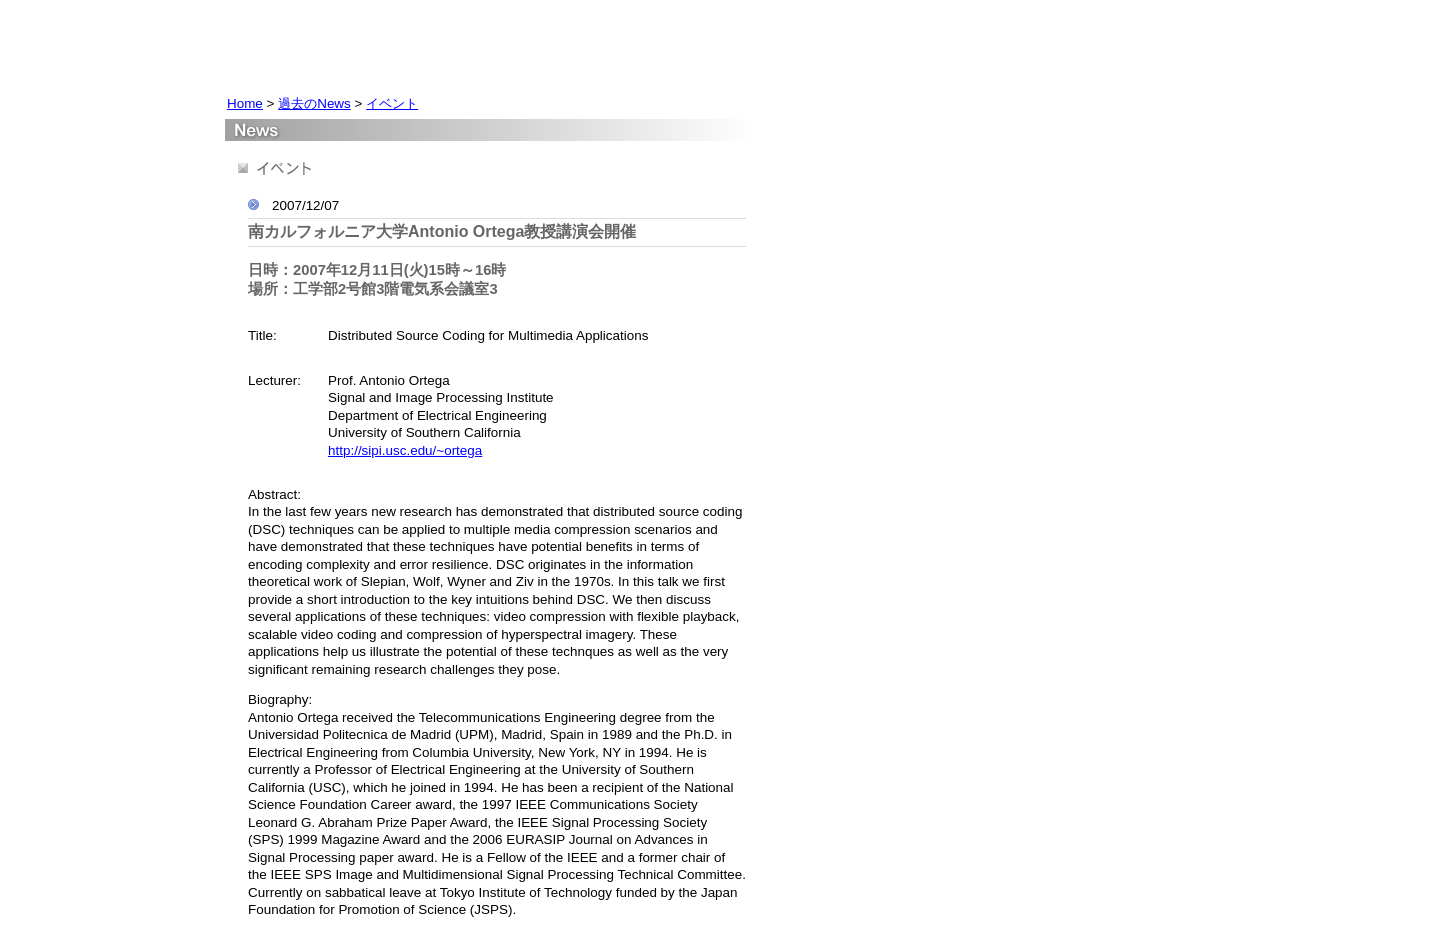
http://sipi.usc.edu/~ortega (405, 450)
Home (245, 103)
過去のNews (314, 103)
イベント (392, 103)
